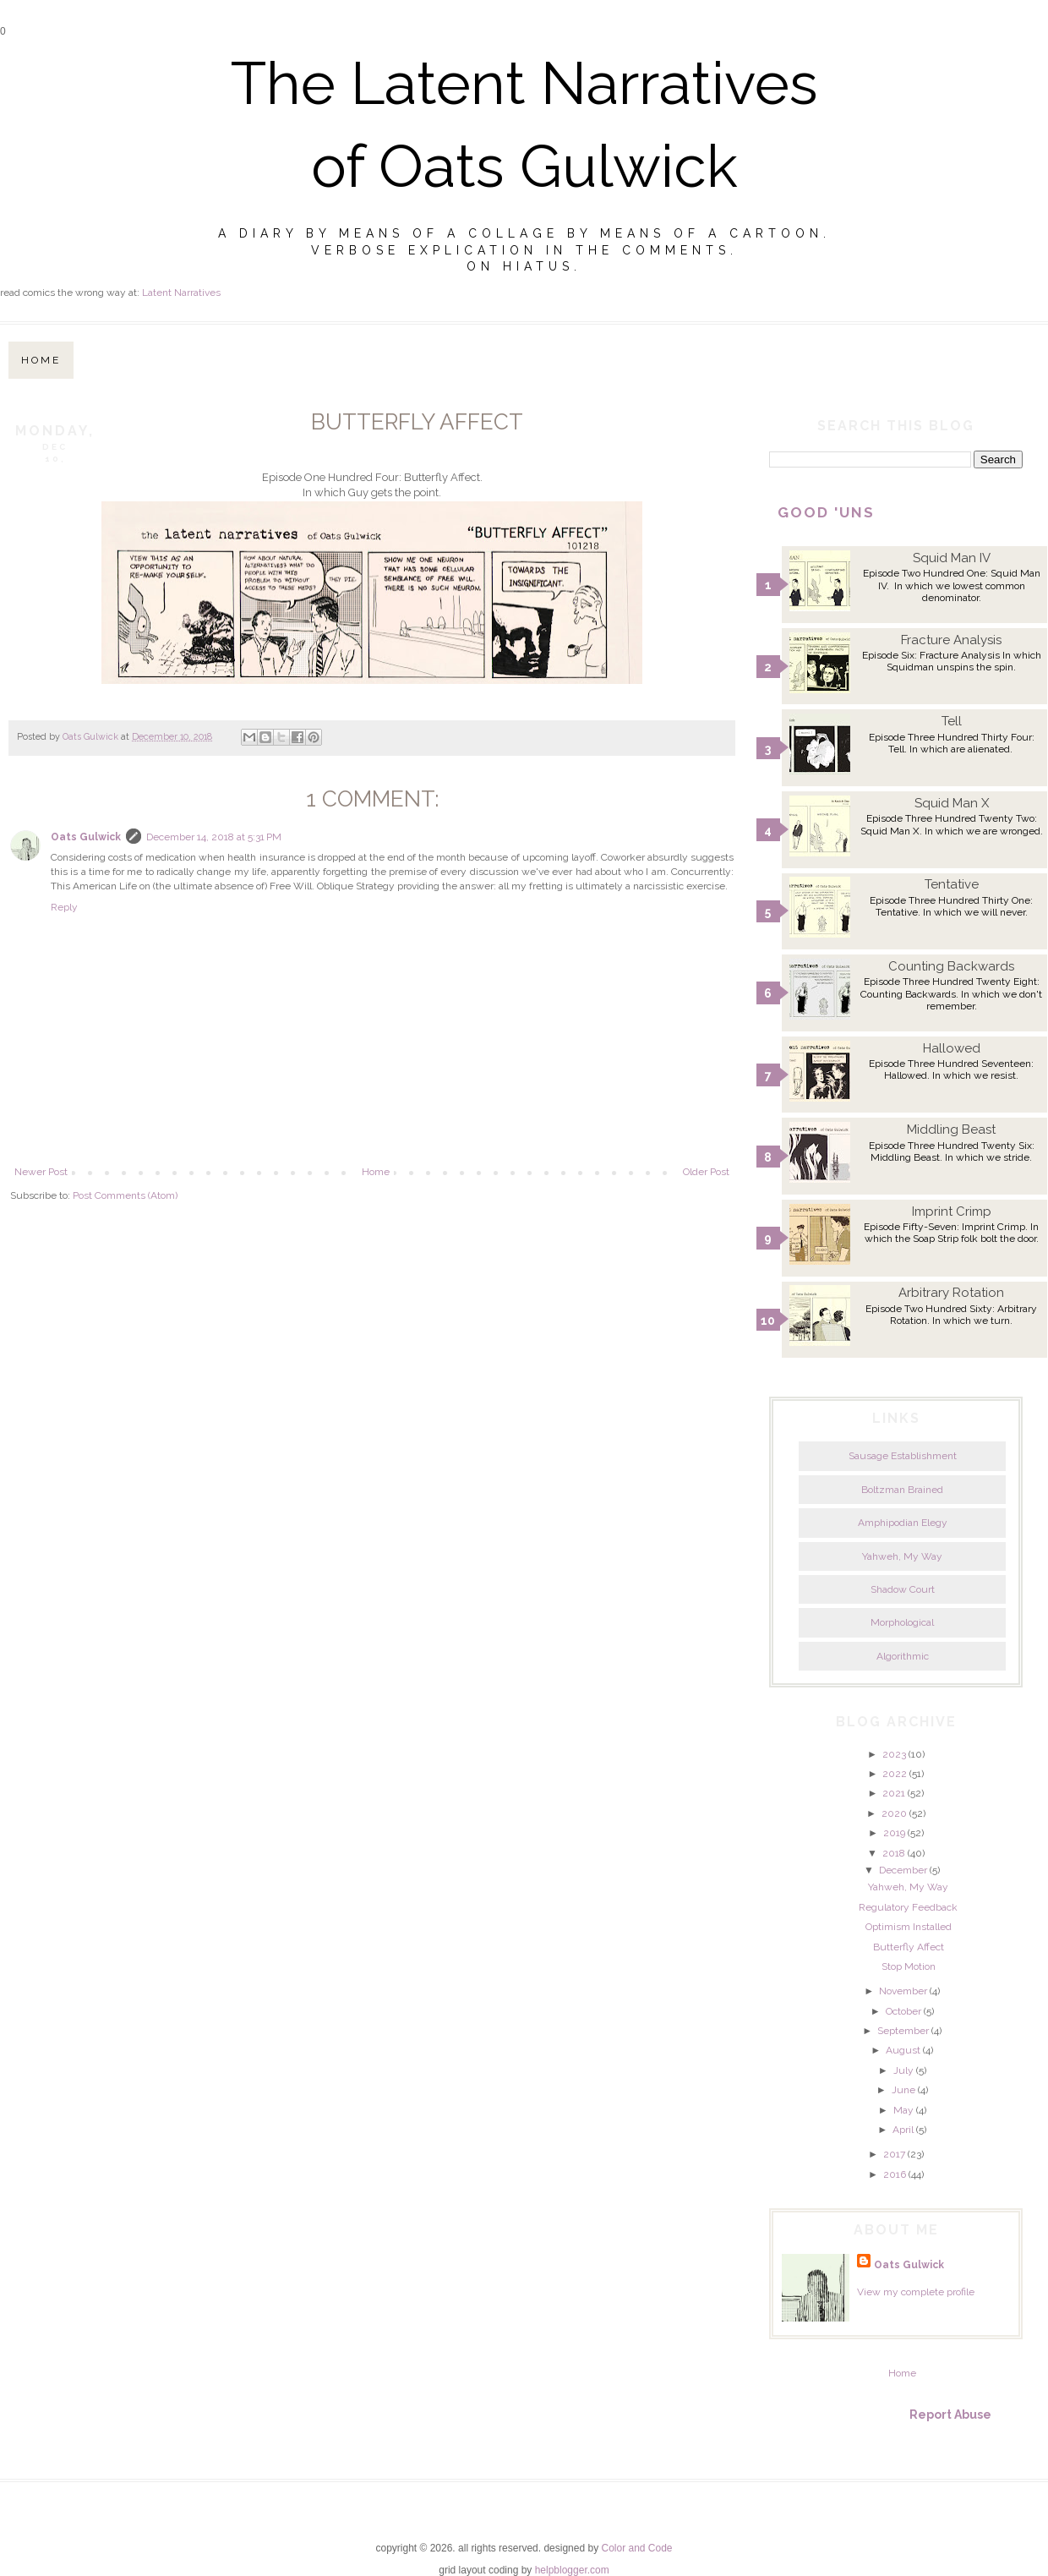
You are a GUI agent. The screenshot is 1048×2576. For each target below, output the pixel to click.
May (903, 2110)
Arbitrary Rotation (951, 1292)
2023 (894, 1754)
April (903, 2130)
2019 (894, 1833)
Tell (952, 721)
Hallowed (951, 1048)
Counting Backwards (951, 966)
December (903, 1870)
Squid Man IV (952, 558)
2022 (894, 1774)
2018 (893, 1853)
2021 (893, 1793)
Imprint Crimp (951, 1211)
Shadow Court (903, 1589)
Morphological (902, 1622)
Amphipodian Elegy (902, 1523)
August (903, 2050)
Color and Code (636, 2548)
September (903, 2031)
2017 (894, 2154)
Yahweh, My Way (902, 1556)
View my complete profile (915, 2292)
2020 (894, 1813)
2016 (894, 2174)
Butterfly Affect (908, 1947)
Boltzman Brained (902, 1490)
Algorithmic (902, 1656)
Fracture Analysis (951, 640)
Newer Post (41, 1172)
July (903, 2070)
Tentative (952, 884)
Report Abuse (950, 2414)
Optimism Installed (908, 1927)
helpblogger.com (572, 2570)
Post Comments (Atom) (125, 1195)
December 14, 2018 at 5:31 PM (213, 837)
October (903, 2011)
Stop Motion (909, 1966)
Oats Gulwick (86, 837)
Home (41, 360)
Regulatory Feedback (908, 1907)
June (903, 2090)
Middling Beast (951, 1129)
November (903, 1991)
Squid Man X (951, 803)
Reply (64, 907)
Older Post (706, 1172)
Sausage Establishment (903, 1456)
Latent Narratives (181, 292)
